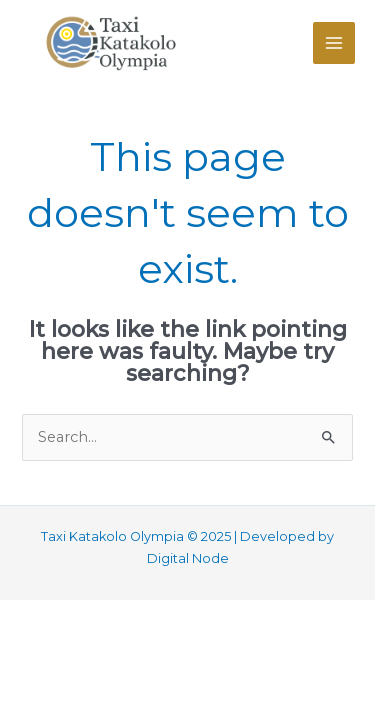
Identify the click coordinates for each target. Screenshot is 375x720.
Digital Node (188, 558)
